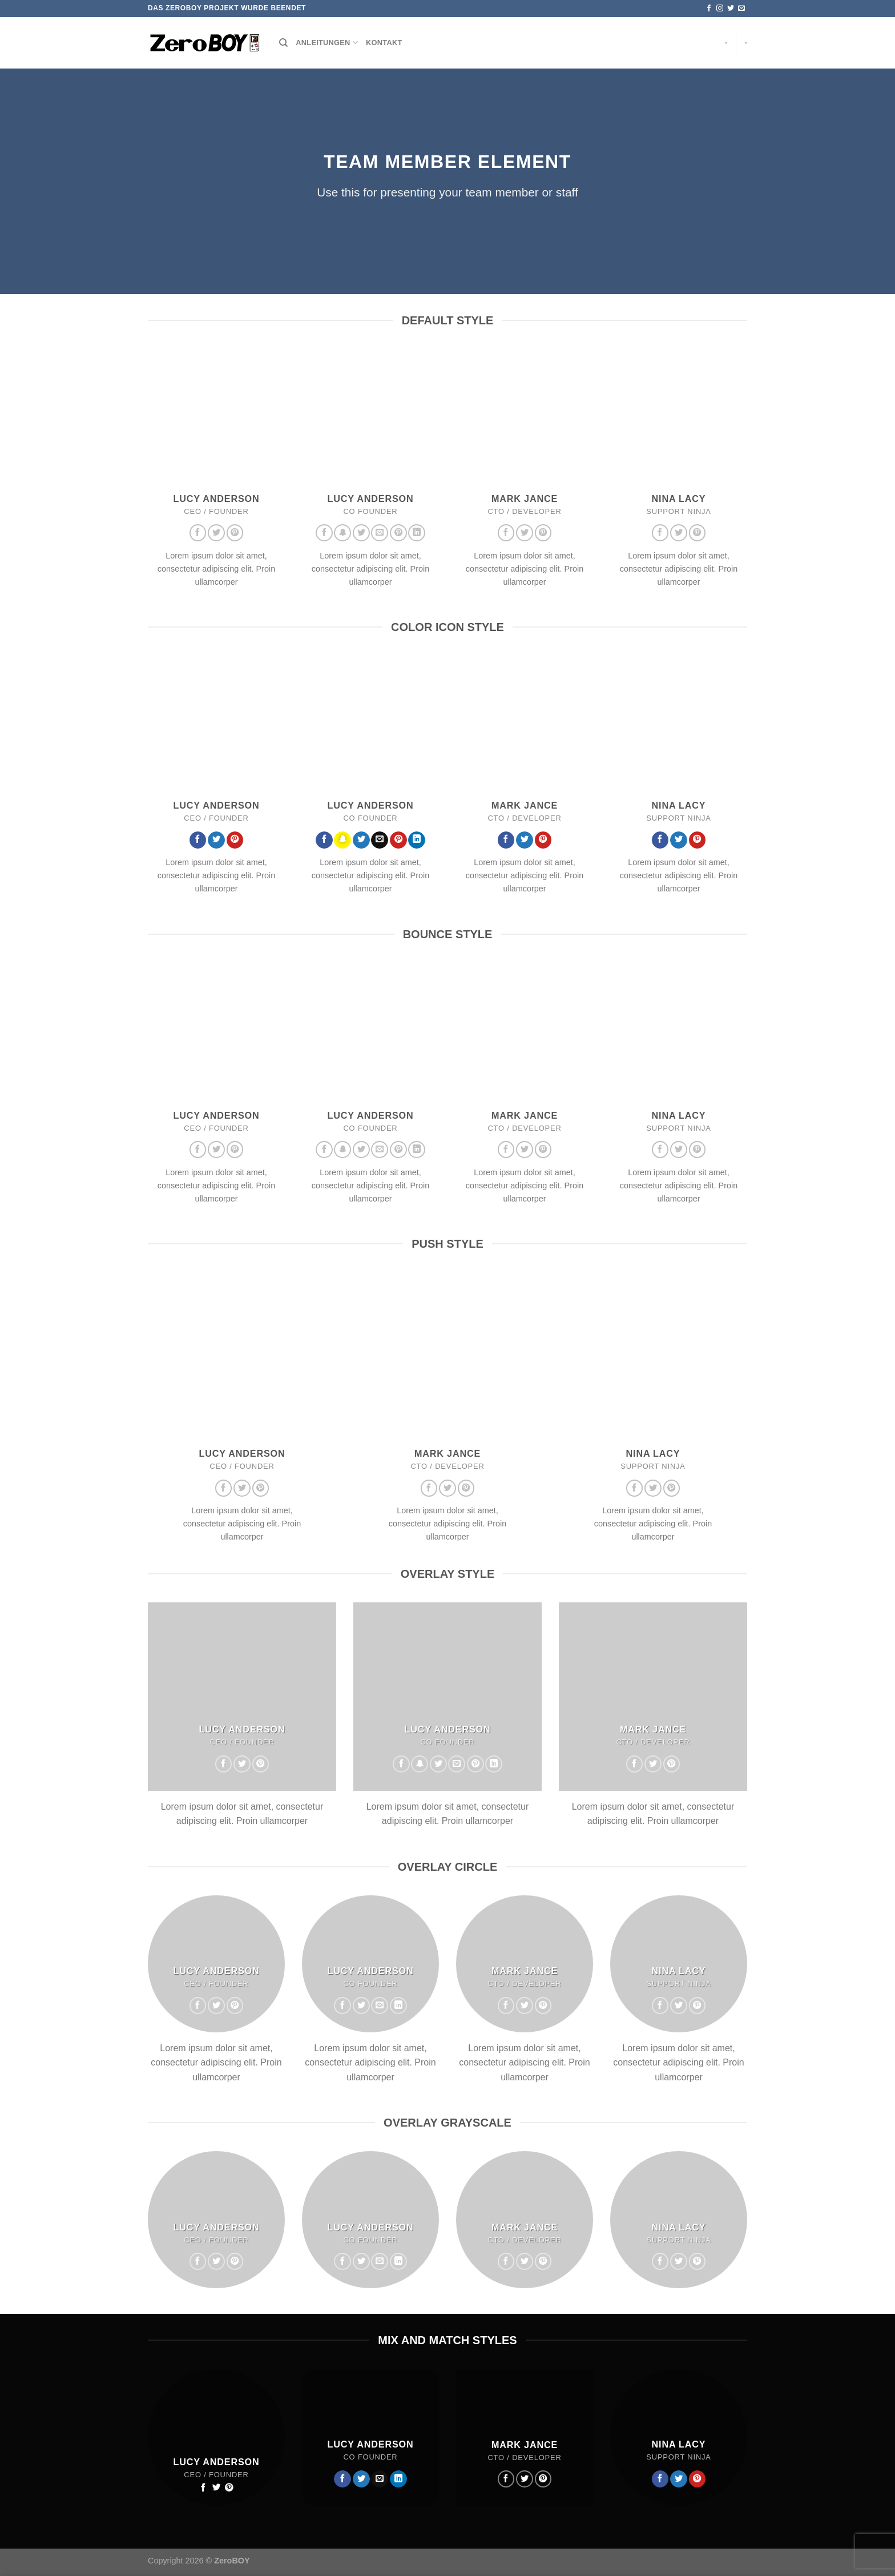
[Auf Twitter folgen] (730, 9)
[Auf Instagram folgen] (719, 9)
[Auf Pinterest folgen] (235, 532)
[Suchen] (283, 43)
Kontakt (384, 42)
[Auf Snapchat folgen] (342, 532)
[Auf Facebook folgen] (708, 9)
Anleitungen (327, 42)
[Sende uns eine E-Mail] (741, 9)
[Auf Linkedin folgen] (416, 532)
